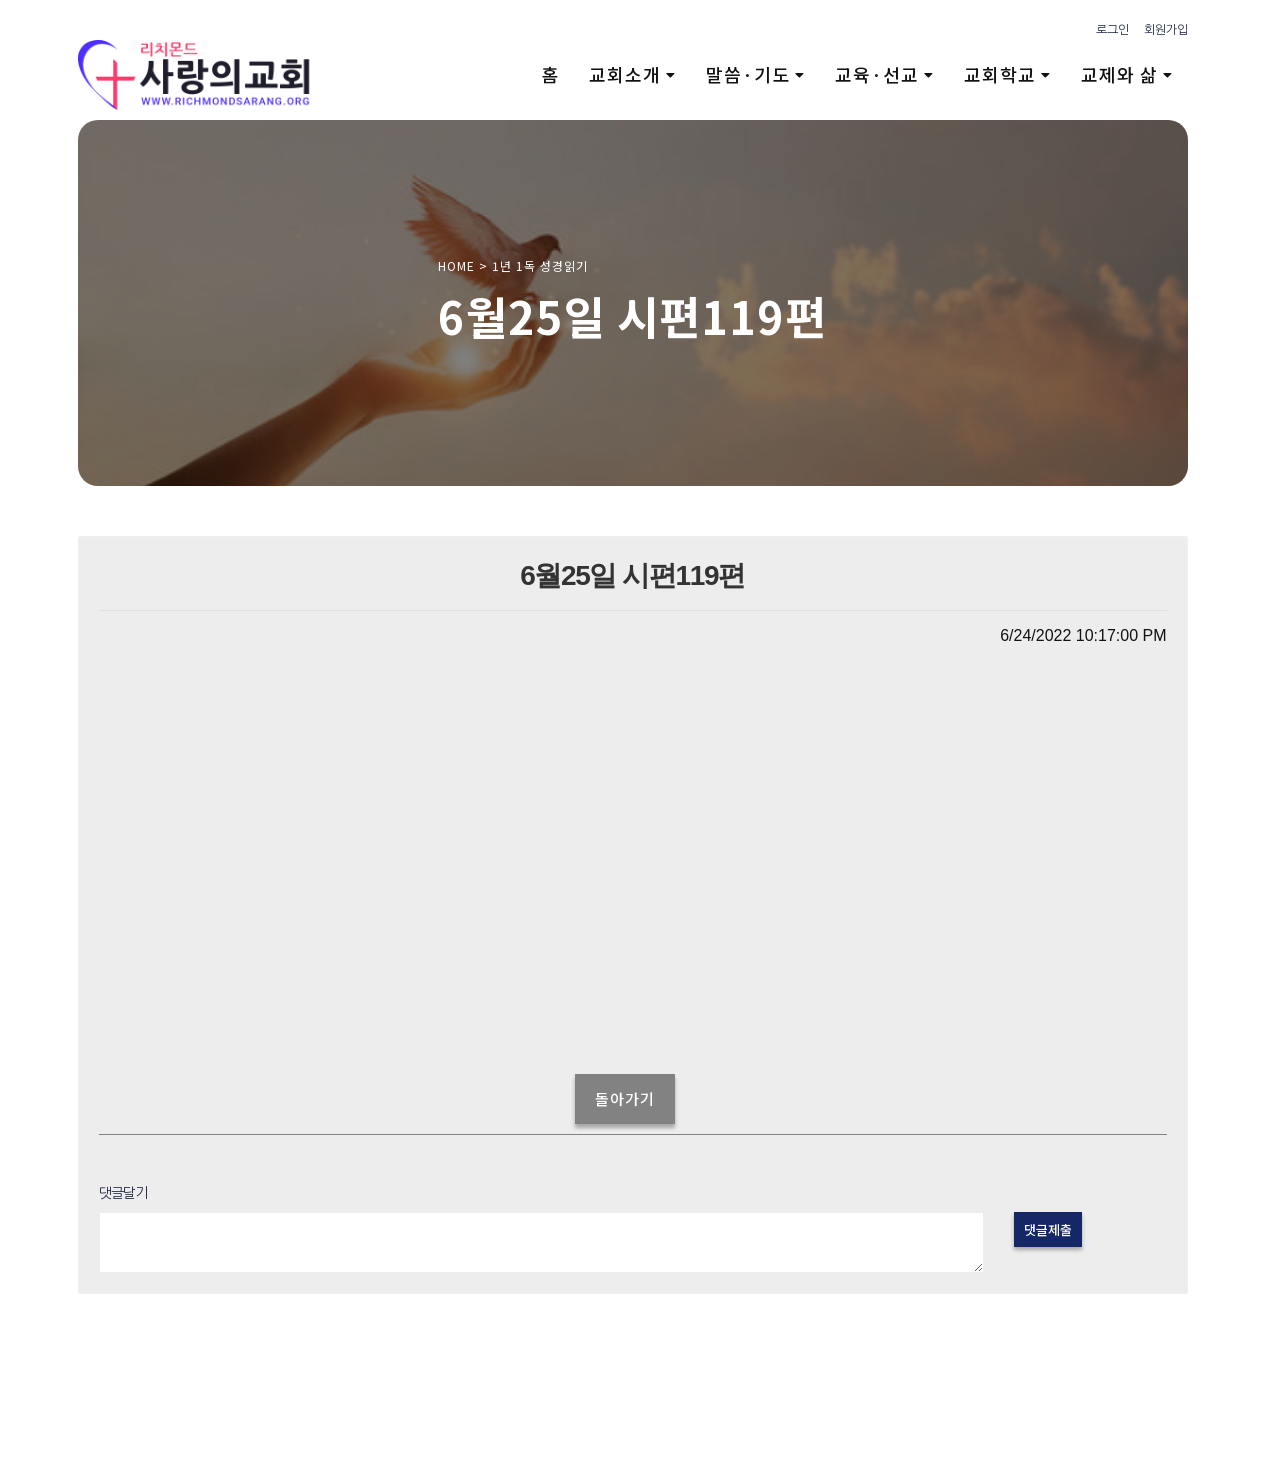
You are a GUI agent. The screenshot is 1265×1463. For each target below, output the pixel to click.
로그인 (1112, 30)
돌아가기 (625, 1098)
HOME (456, 265)
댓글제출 (1048, 1229)
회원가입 (1166, 30)
